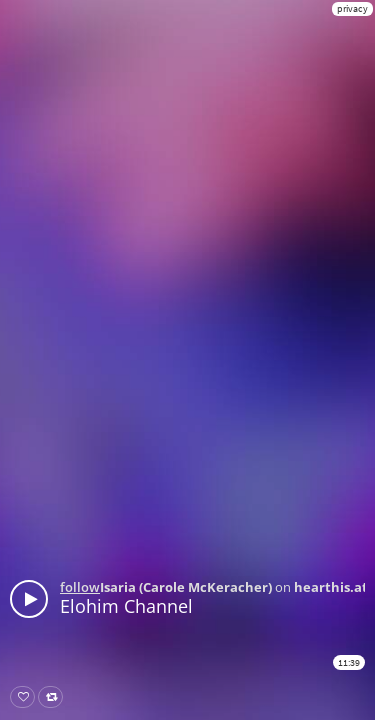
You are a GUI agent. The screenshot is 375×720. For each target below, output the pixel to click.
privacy (352, 8)
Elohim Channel (126, 606)
